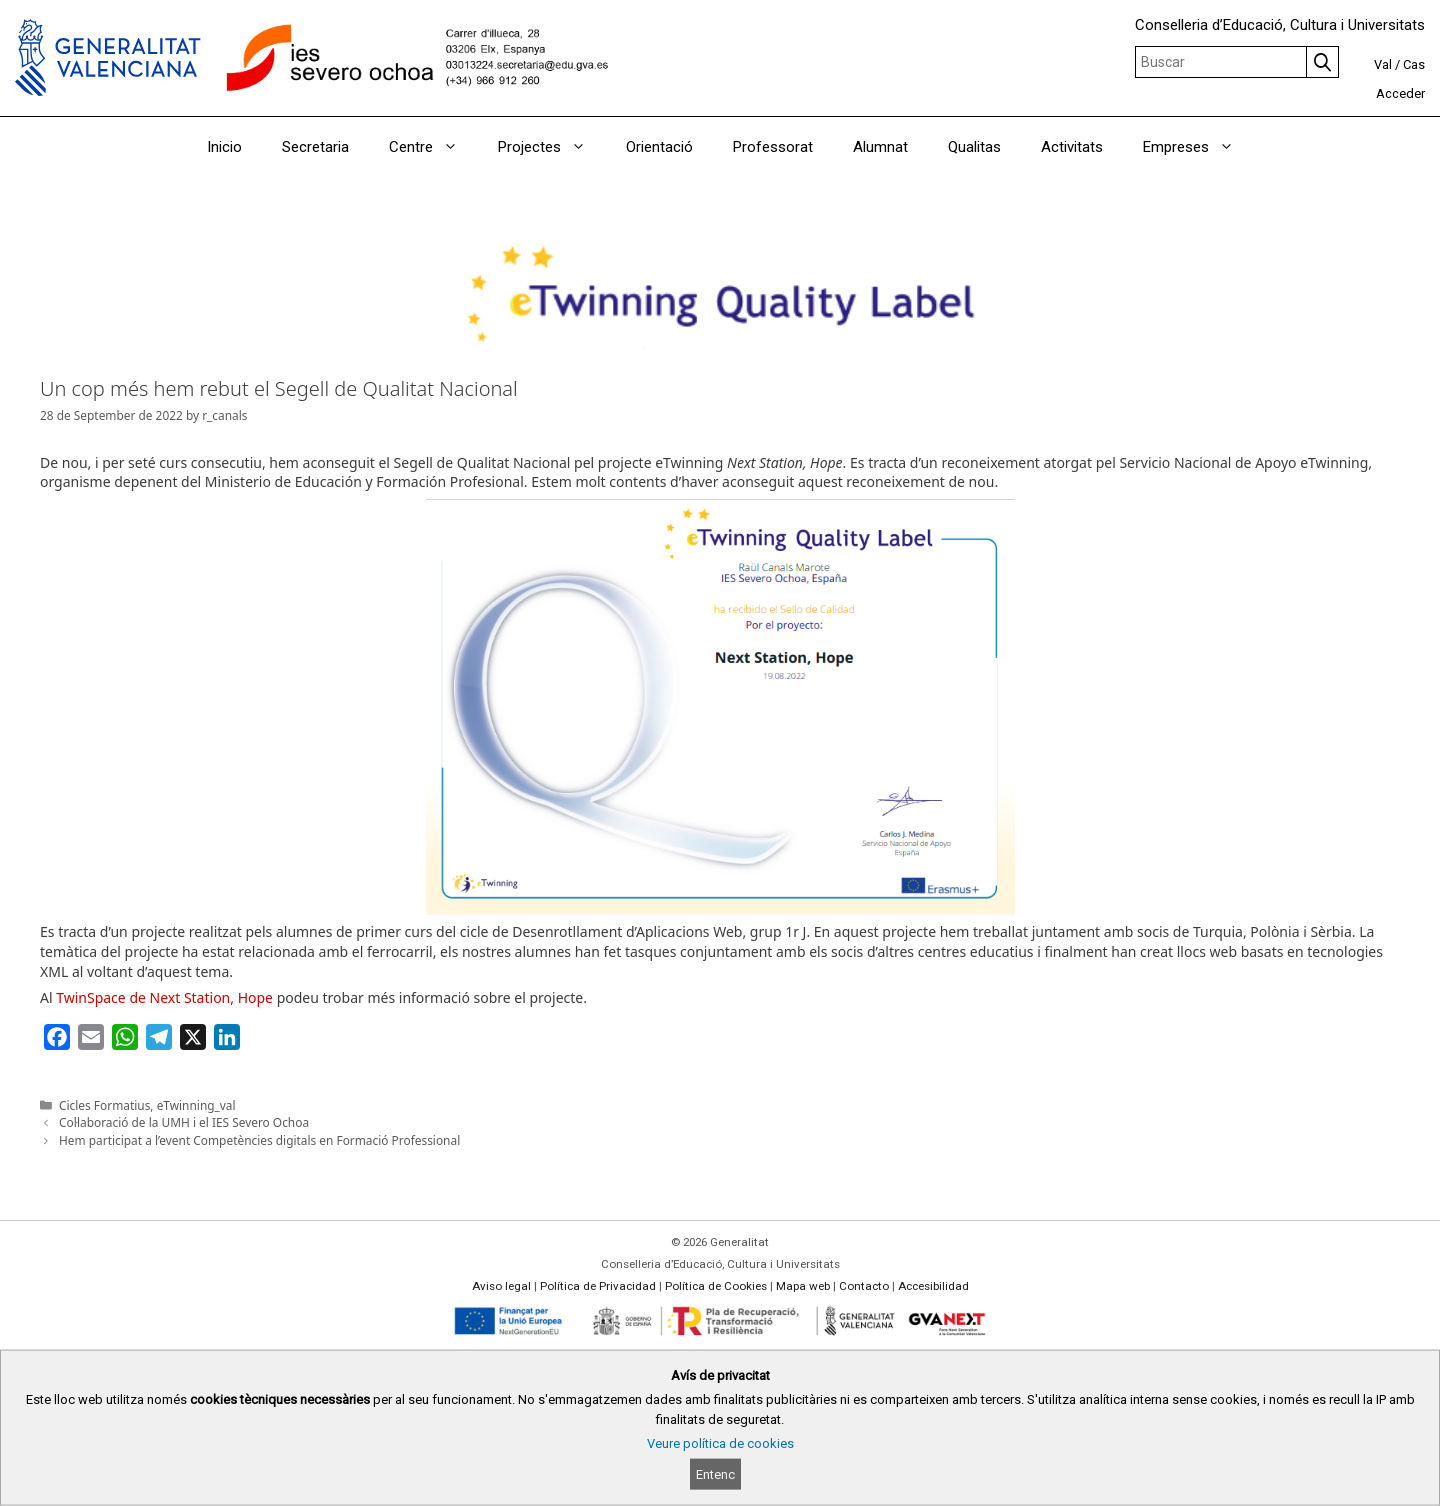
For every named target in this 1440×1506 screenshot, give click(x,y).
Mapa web (803, 1286)
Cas (1414, 64)
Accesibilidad (933, 1286)
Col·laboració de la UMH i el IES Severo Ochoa (184, 1122)
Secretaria (315, 147)
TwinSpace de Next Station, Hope (164, 997)
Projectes (552, 147)
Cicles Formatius (104, 1105)
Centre (433, 147)
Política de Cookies (716, 1286)
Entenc (715, 1474)
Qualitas (974, 147)
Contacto (864, 1286)
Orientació (659, 147)
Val (1383, 64)
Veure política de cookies (720, 1443)
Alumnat (880, 147)
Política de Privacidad (598, 1286)
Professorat (773, 147)
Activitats (1072, 147)
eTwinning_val (196, 1105)
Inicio (224, 147)
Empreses (1198, 147)
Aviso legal (501, 1286)
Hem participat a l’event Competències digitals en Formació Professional (259, 1140)
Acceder (1400, 93)
